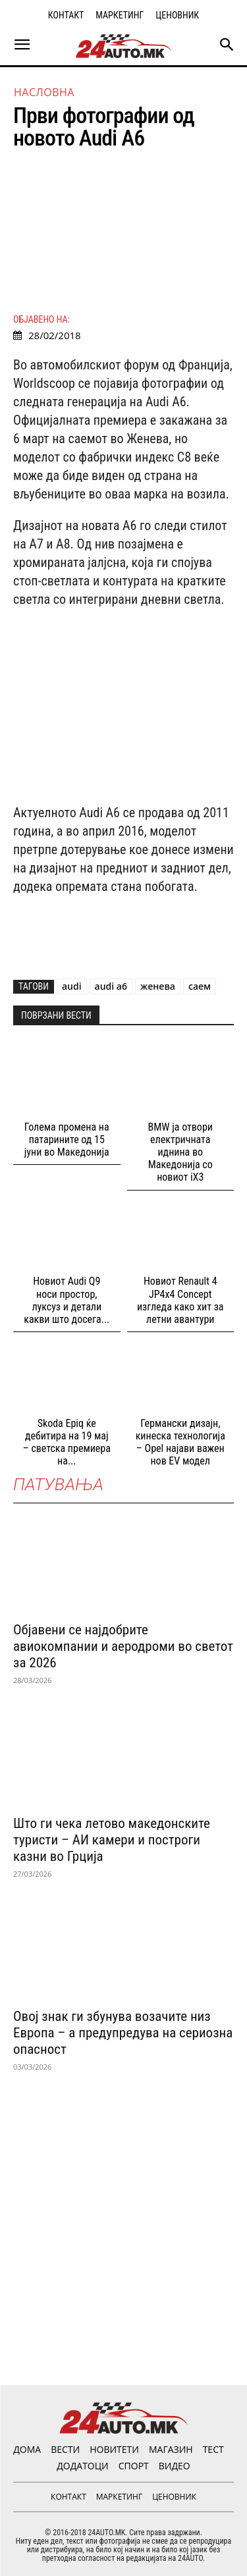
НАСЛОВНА (44, 92)
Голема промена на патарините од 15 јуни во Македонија (66, 1139)
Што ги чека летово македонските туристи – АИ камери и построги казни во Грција (111, 1839)
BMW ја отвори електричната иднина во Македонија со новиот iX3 (180, 1152)
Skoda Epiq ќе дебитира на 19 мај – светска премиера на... (67, 1442)
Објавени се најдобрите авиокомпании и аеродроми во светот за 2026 (123, 1646)
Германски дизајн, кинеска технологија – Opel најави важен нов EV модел (180, 1442)
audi (72, 986)
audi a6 (111, 986)
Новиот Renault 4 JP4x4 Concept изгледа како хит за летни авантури (180, 1300)
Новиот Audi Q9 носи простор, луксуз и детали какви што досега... (66, 1300)
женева (157, 986)
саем (199, 986)
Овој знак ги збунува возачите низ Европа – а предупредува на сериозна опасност (123, 2032)
